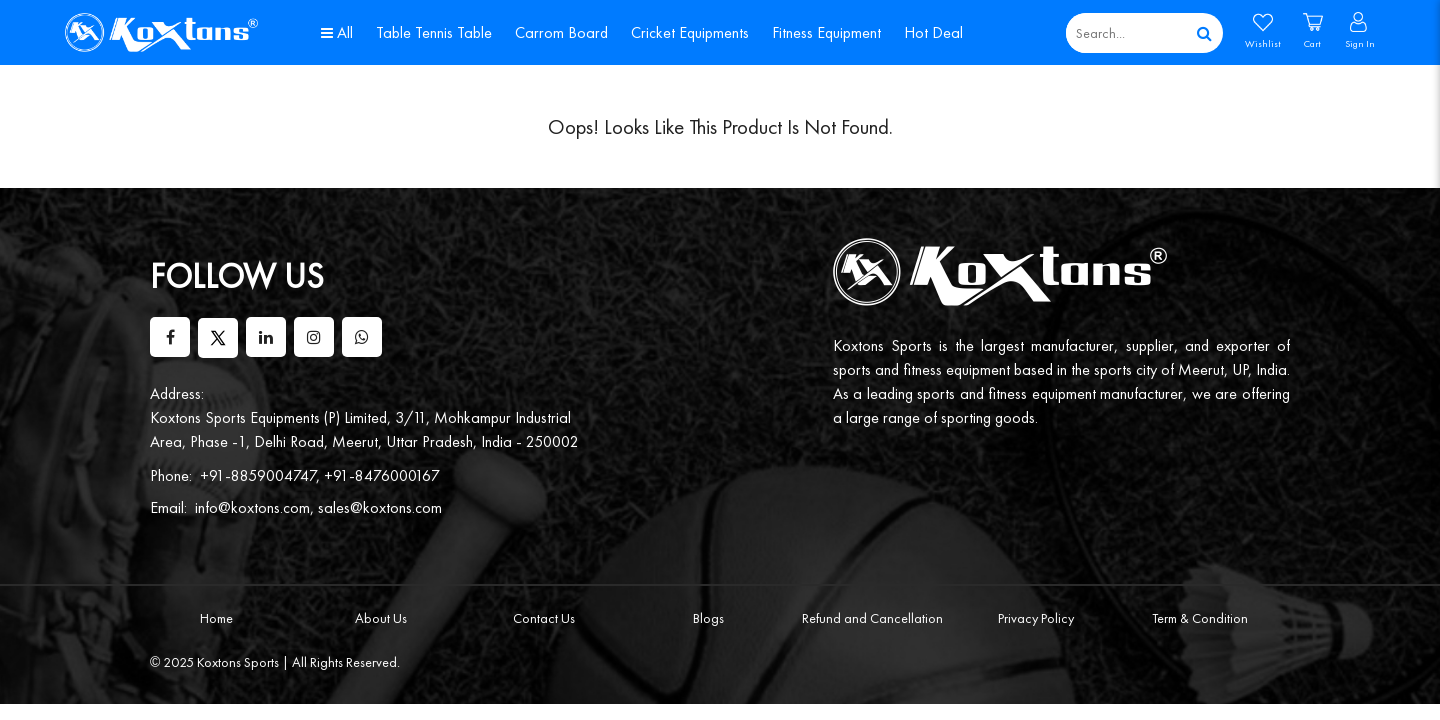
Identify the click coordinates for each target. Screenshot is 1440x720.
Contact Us (544, 618)
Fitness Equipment (826, 32)
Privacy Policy (1036, 618)
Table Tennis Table (434, 32)
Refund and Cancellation (872, 618)
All (337, 32)
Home (216, 618)
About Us (381, 618)
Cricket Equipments (690, 32)
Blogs (708, 618)
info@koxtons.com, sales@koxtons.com (318, 507)
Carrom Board (561, 32)
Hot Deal (933, 32)
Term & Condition (1200, 618)
